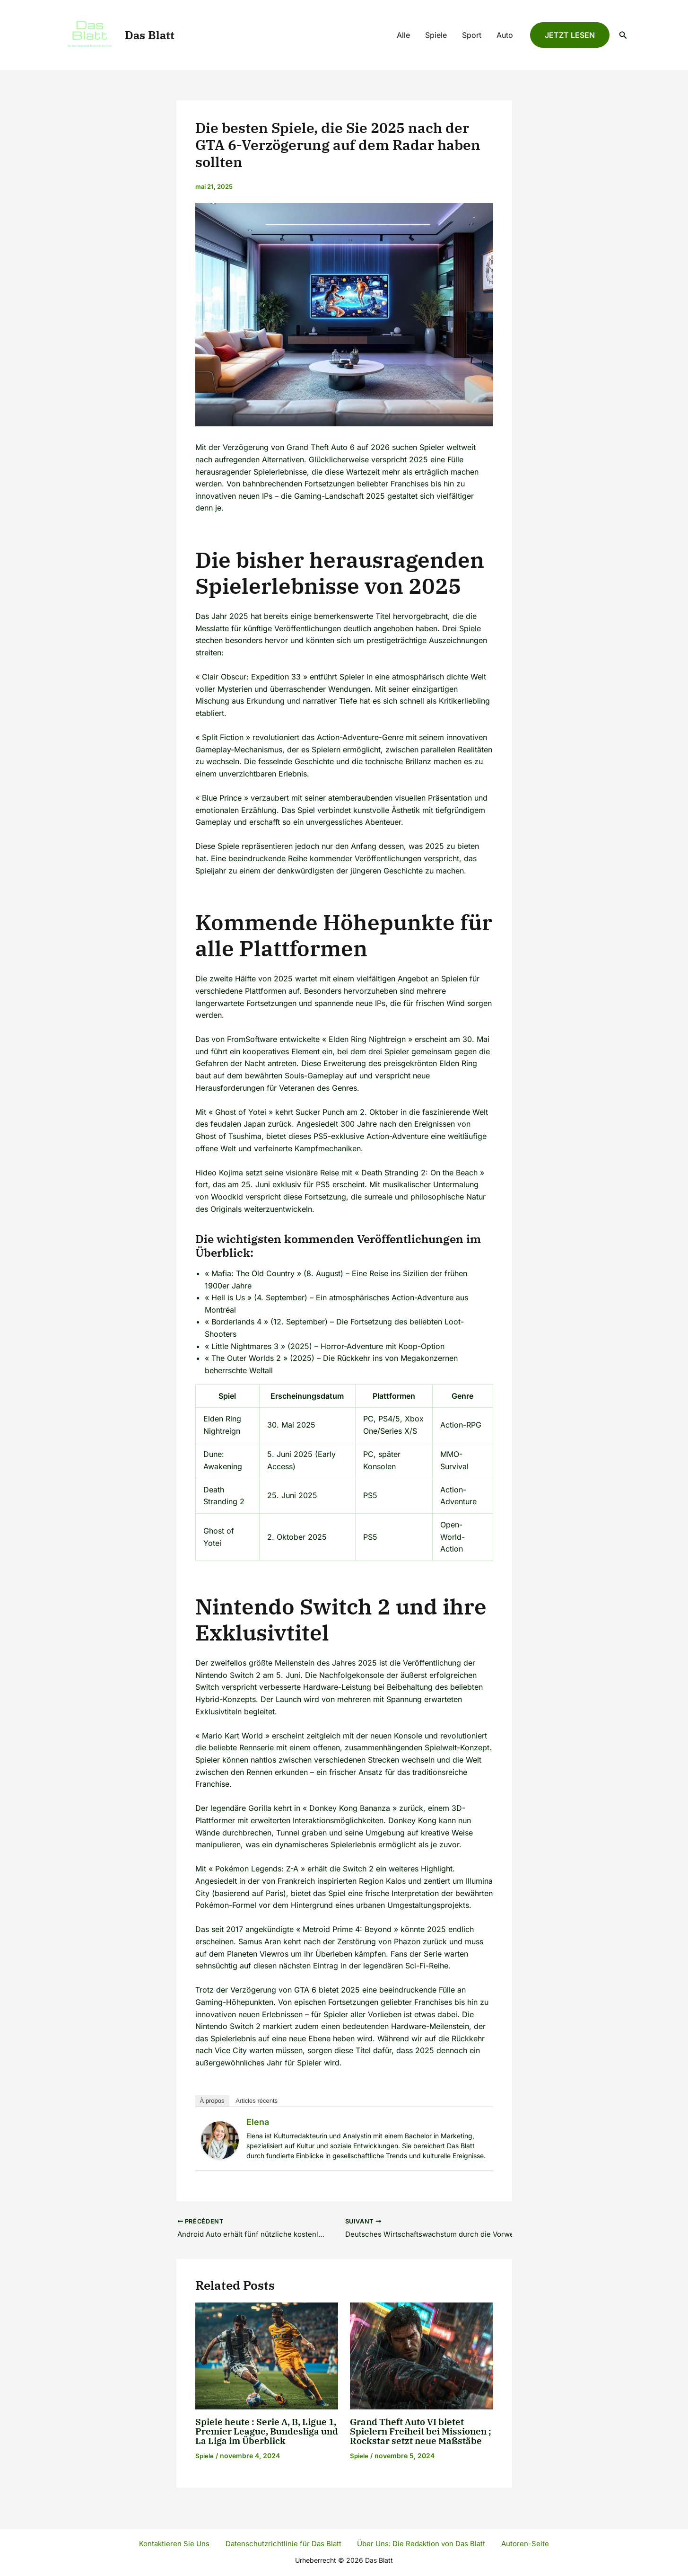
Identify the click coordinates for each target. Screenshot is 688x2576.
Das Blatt (149, 35)
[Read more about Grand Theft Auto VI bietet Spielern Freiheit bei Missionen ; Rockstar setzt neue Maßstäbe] (421, 2356)
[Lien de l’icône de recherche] (623, 35)
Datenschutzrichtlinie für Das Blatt (284, 2543)
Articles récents (256, 2100)
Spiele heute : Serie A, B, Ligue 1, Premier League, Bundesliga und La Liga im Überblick (265, 2432)
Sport (471, 35)
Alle (403, 35)
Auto (504, 35)
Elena (257, 2122)
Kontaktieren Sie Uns (180, 2543)
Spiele (436, 35)
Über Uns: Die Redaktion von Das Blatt (420, 2543)
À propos (212, 2100)
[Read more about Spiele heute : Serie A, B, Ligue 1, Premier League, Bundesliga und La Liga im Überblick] (267, 2356)
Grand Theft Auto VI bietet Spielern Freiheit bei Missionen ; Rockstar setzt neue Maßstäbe (410, 2437)
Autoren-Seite (521, 2543)
